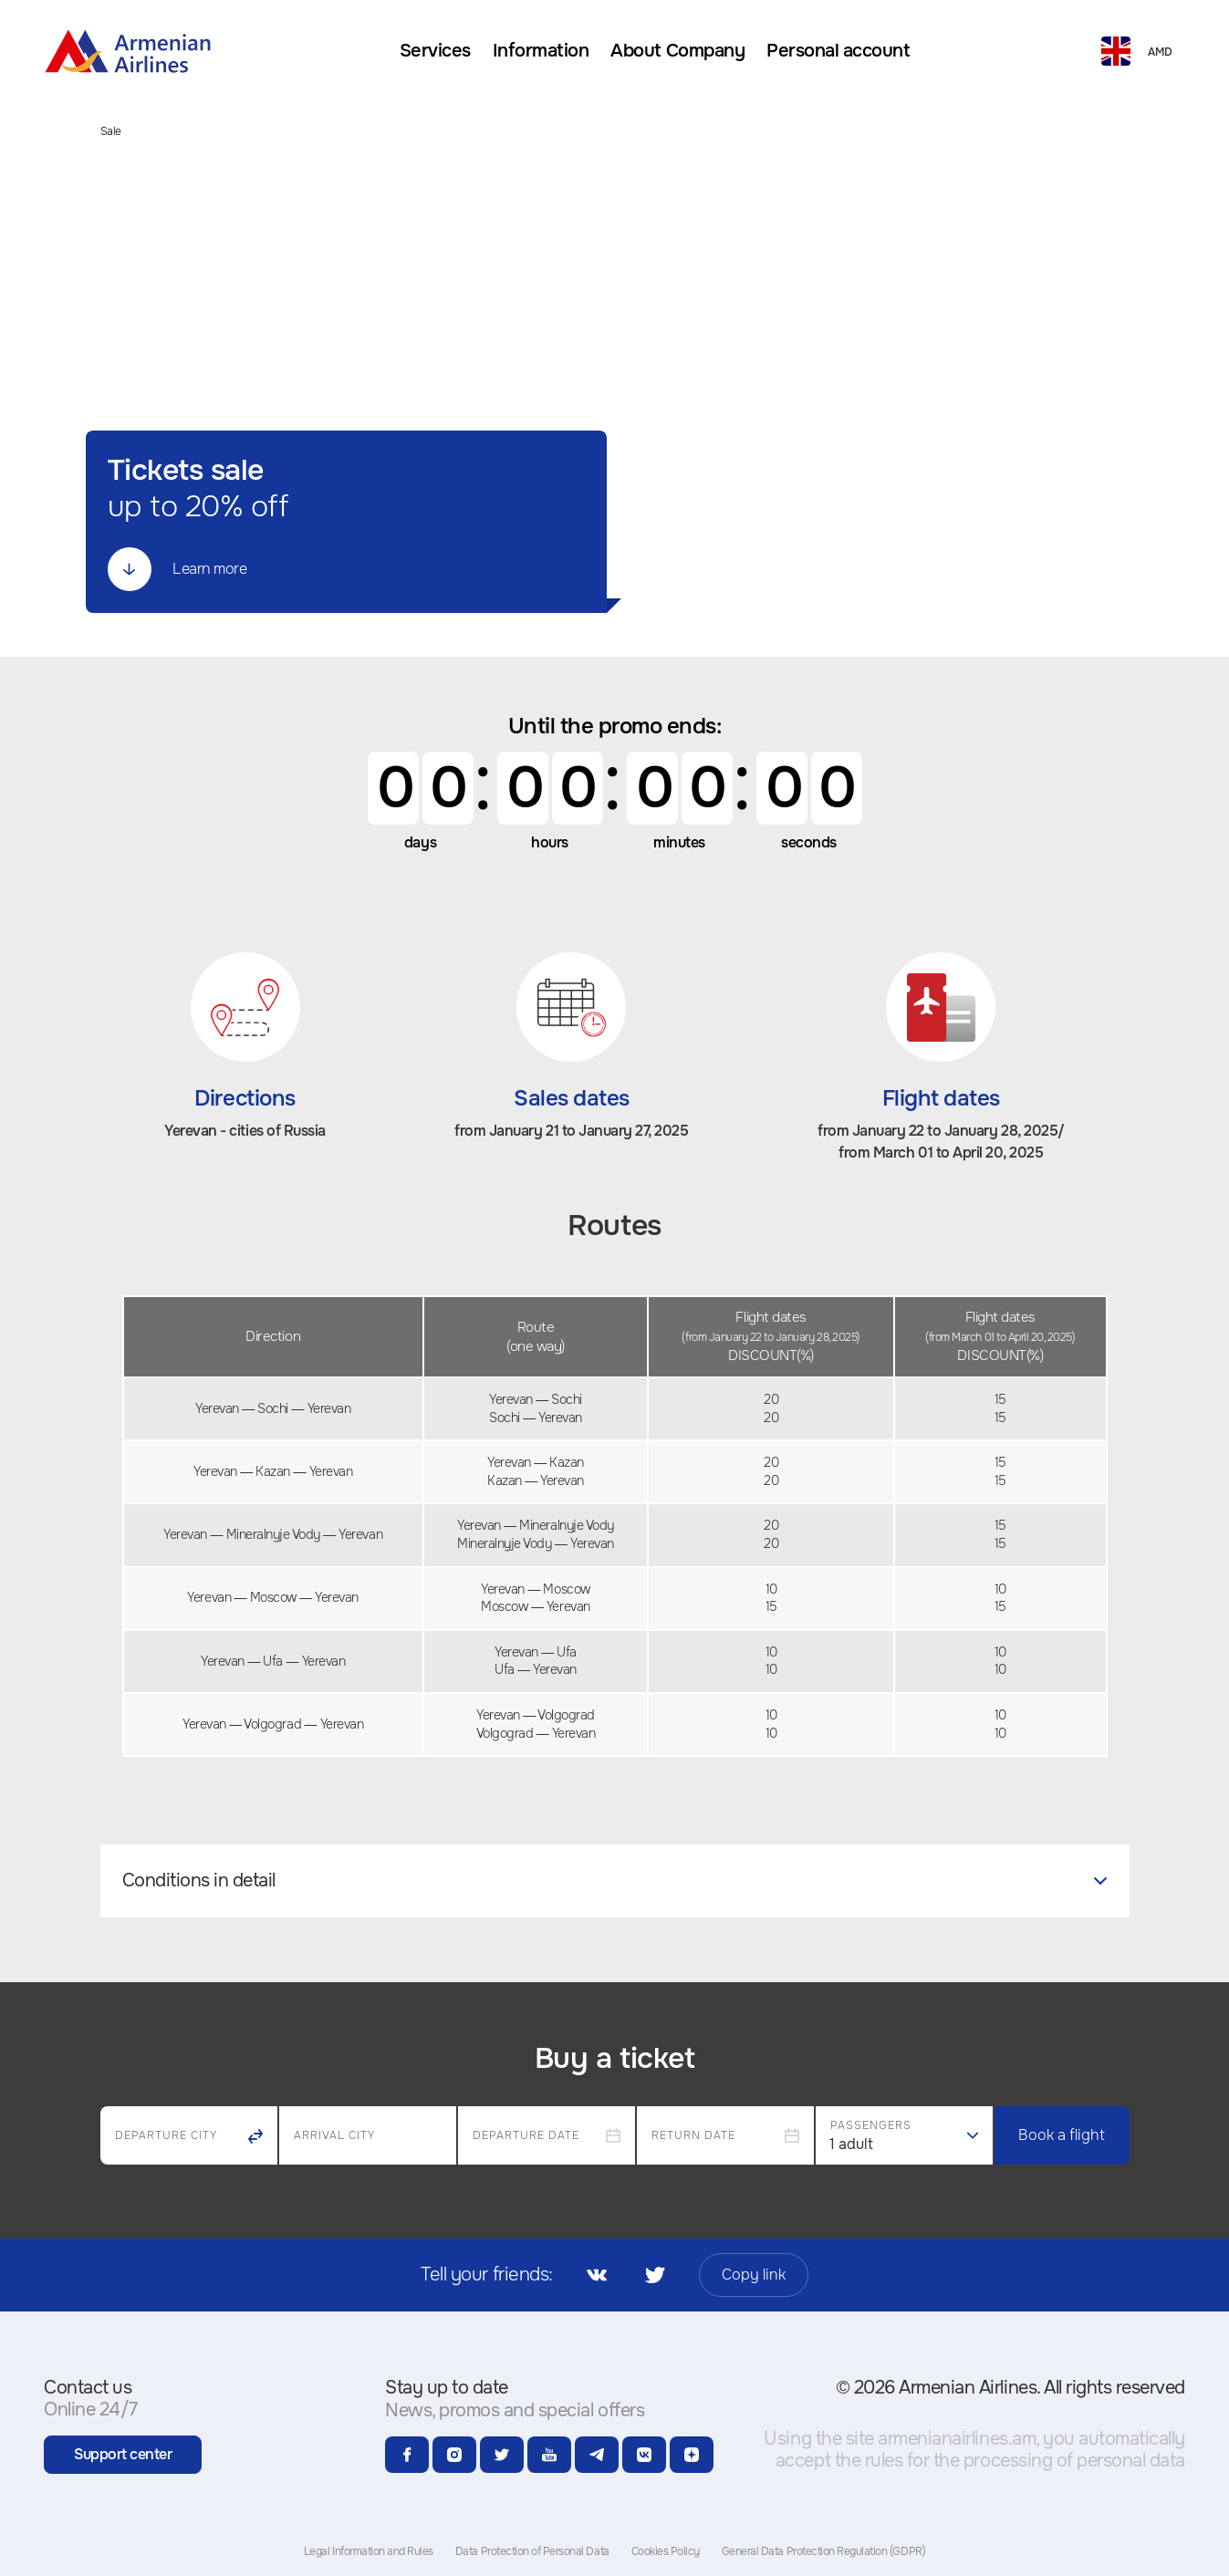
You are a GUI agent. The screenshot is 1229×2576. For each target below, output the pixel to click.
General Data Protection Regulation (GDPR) (823, 2551)
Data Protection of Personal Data (532, 2551)
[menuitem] (435, 51)
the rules (869, 2460)
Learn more (177, 569)
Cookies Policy (665, 2551)
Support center (123, 2454)
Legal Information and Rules (368, 2551)
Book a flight (1061, 2135)
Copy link (754, 2274)
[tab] (615, 1880)
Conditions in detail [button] (615, 1880)
